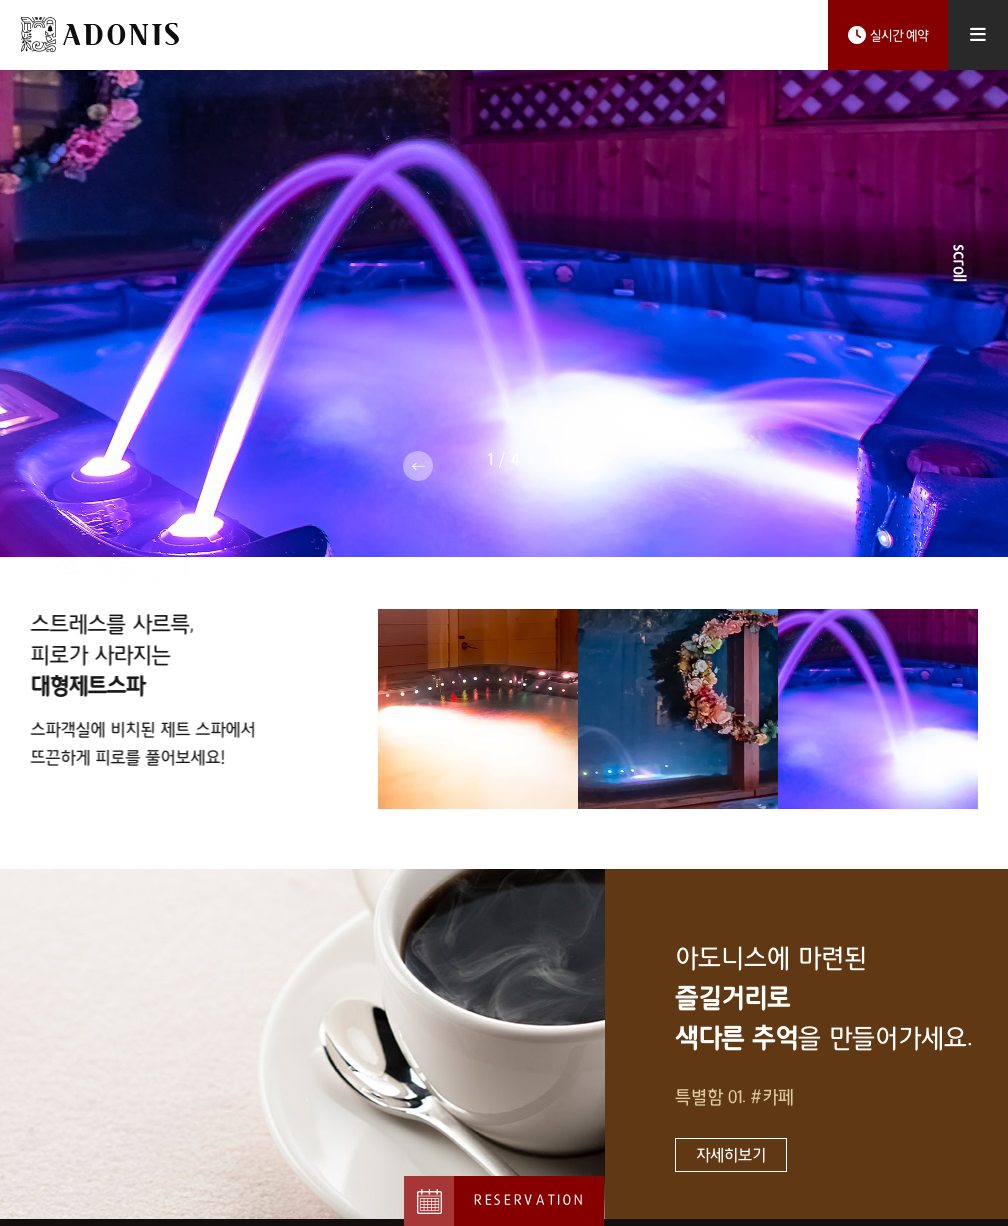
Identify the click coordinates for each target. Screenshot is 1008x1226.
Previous (418, 466)
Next (590, 466)
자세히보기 (731, 1146)
